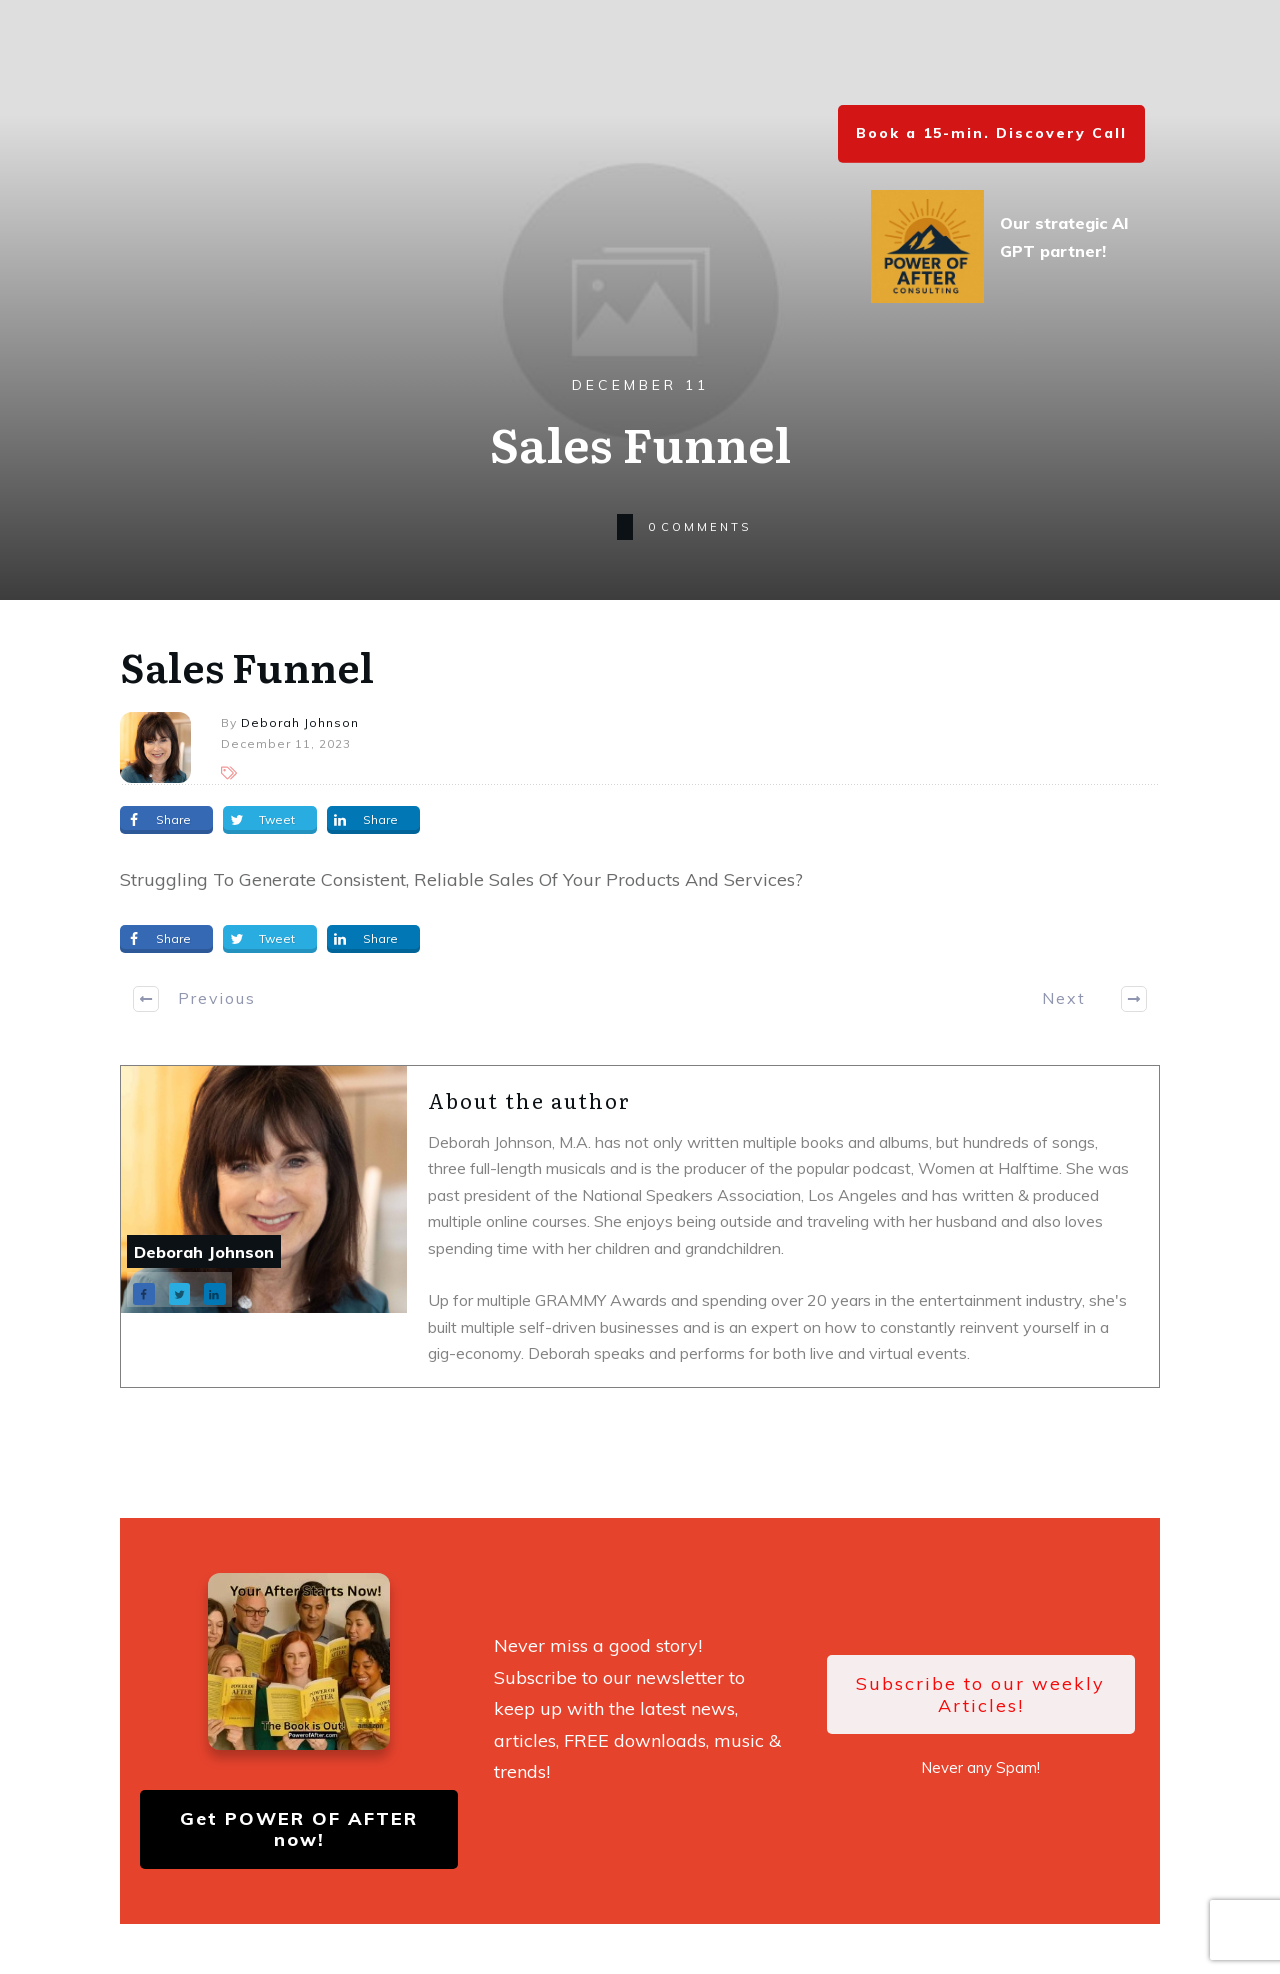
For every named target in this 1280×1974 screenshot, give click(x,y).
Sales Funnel (247, 665)
